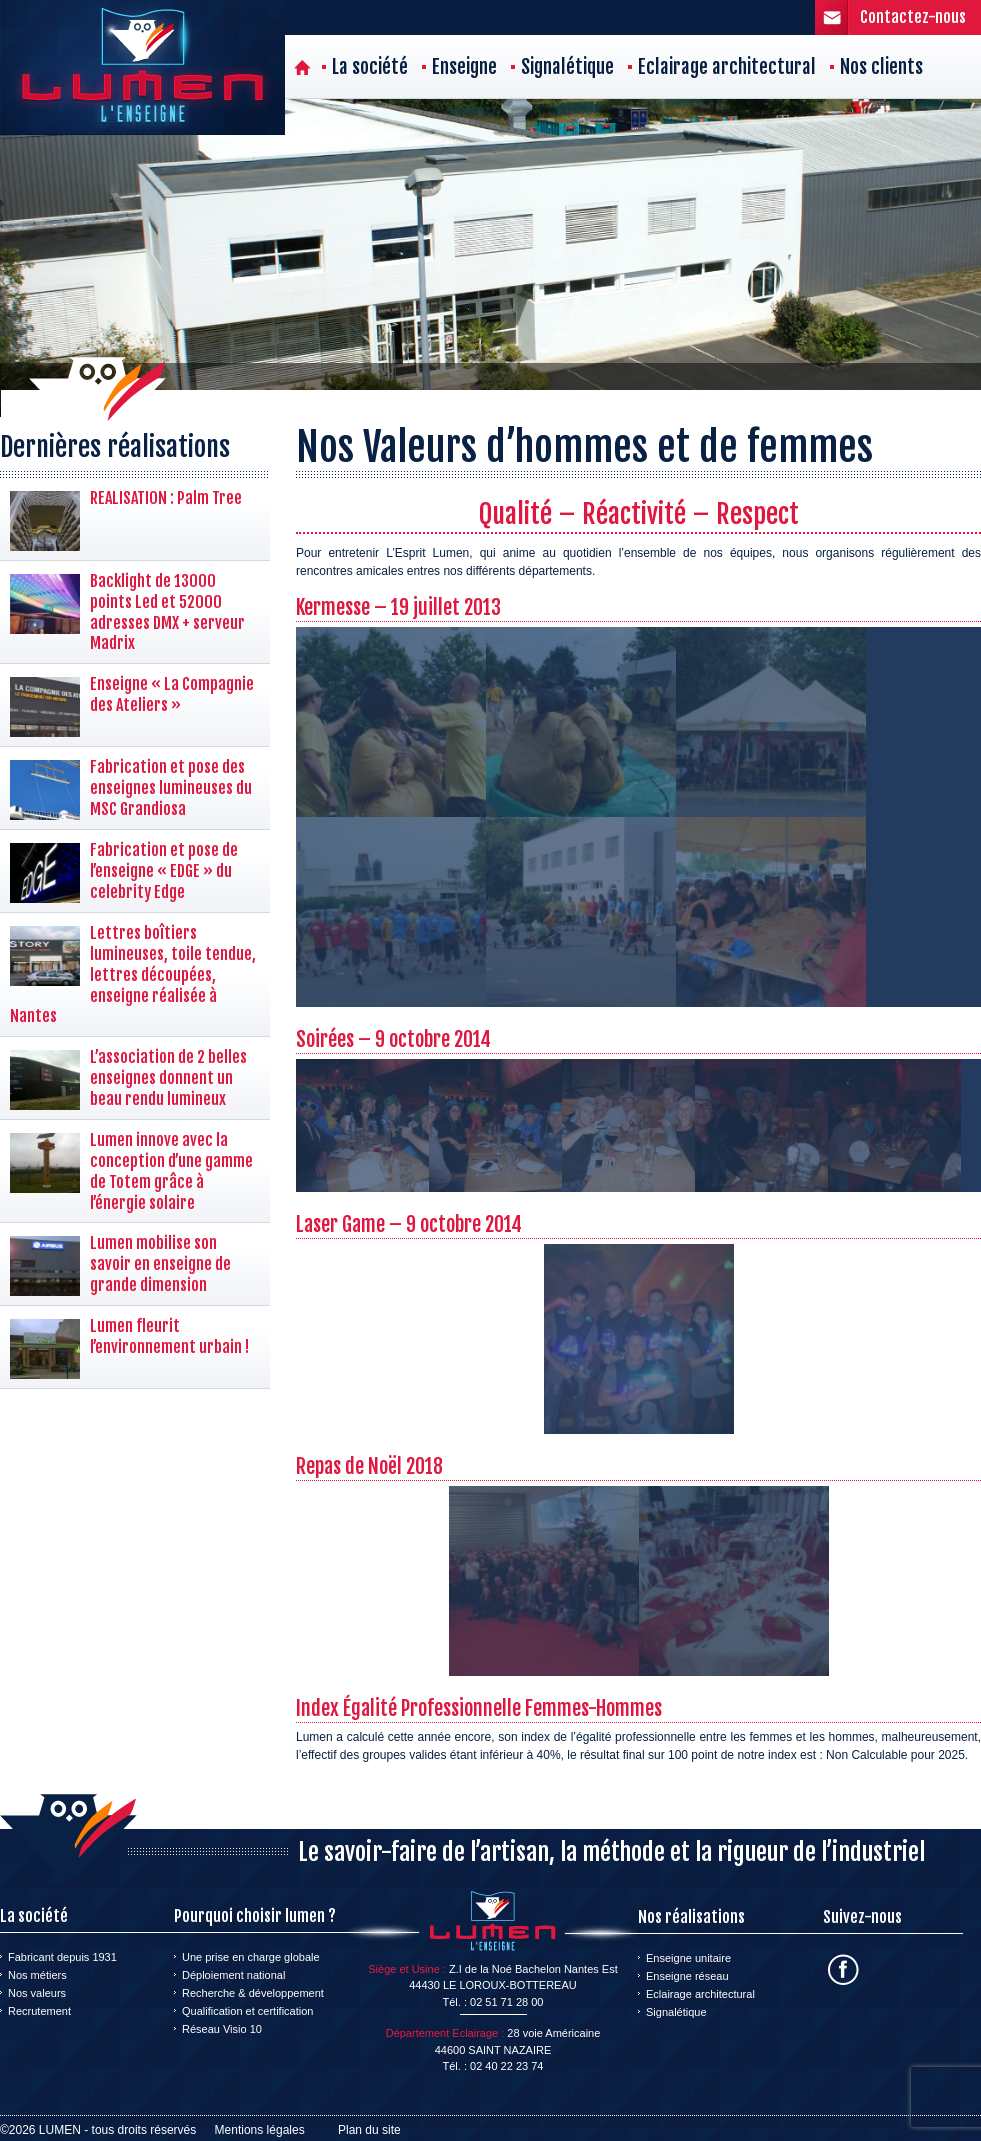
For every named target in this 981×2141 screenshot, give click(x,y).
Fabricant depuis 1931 (62, 1957)
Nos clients (881, 67)
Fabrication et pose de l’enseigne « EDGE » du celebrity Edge (164, 871)
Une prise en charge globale (251, 1957)
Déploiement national (233, 1975)
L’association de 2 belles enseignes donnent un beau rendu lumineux (168, 1078)
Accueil (302, 67)
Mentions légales (260, 2130)
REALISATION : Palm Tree (166, 498)
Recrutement (39, 2011)
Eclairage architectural (727, 67)
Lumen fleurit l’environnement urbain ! (169, 1336)
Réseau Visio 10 (222, 2029)
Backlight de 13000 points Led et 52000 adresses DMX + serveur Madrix (167, 612)
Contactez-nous (913, 17)
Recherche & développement (253, 1993)
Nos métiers (37, 1975)
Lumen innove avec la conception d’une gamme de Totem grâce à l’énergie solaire (171, 1171)
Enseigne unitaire (688, 1958)
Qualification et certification (247, 2011)
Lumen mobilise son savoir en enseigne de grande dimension (160, 1264)
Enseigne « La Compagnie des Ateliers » (172, 694)
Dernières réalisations (115, 447)
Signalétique (567, 67)
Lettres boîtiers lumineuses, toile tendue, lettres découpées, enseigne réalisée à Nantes (133, 974)
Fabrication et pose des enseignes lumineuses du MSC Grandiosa (171, 788)
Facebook (843, 1969)
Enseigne (464, 67)
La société (370, 67)
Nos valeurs (37, 1993)
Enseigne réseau (687, 1976)
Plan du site (369, 2130)
